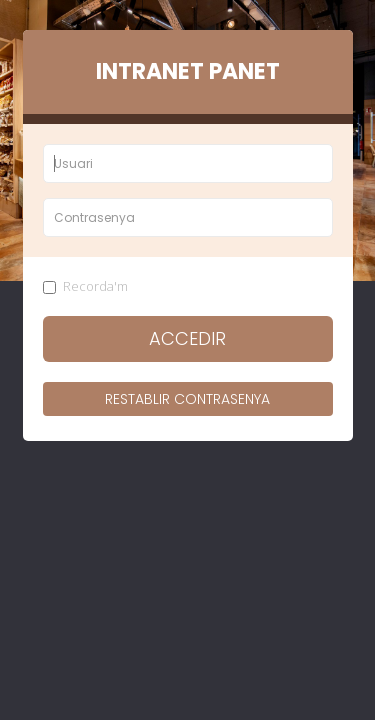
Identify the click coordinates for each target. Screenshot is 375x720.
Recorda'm (85, 286)
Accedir (187, 338)
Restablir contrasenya (187, 399)
